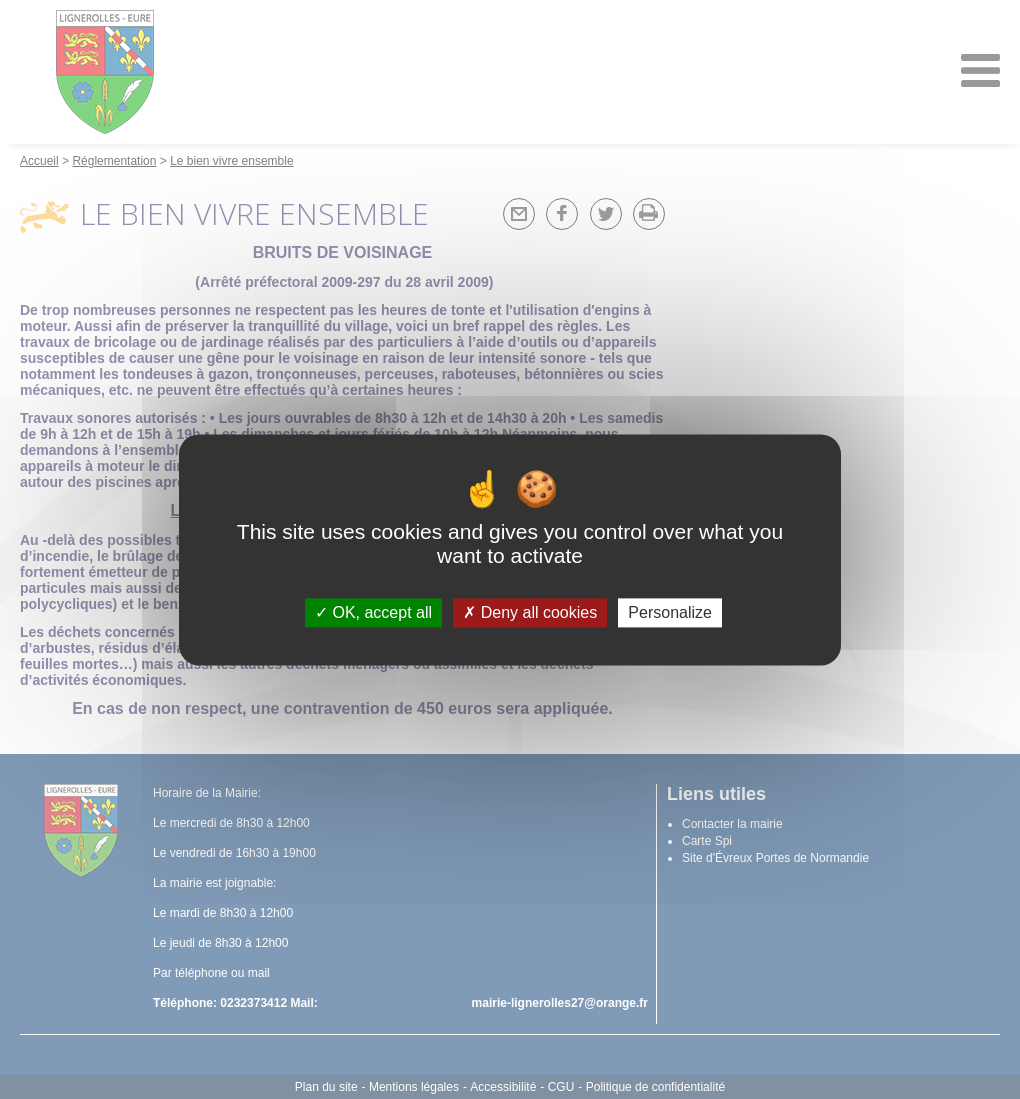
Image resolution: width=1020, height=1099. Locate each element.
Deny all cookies (530, 612)
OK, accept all (373, 612)
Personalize (670, 612)
